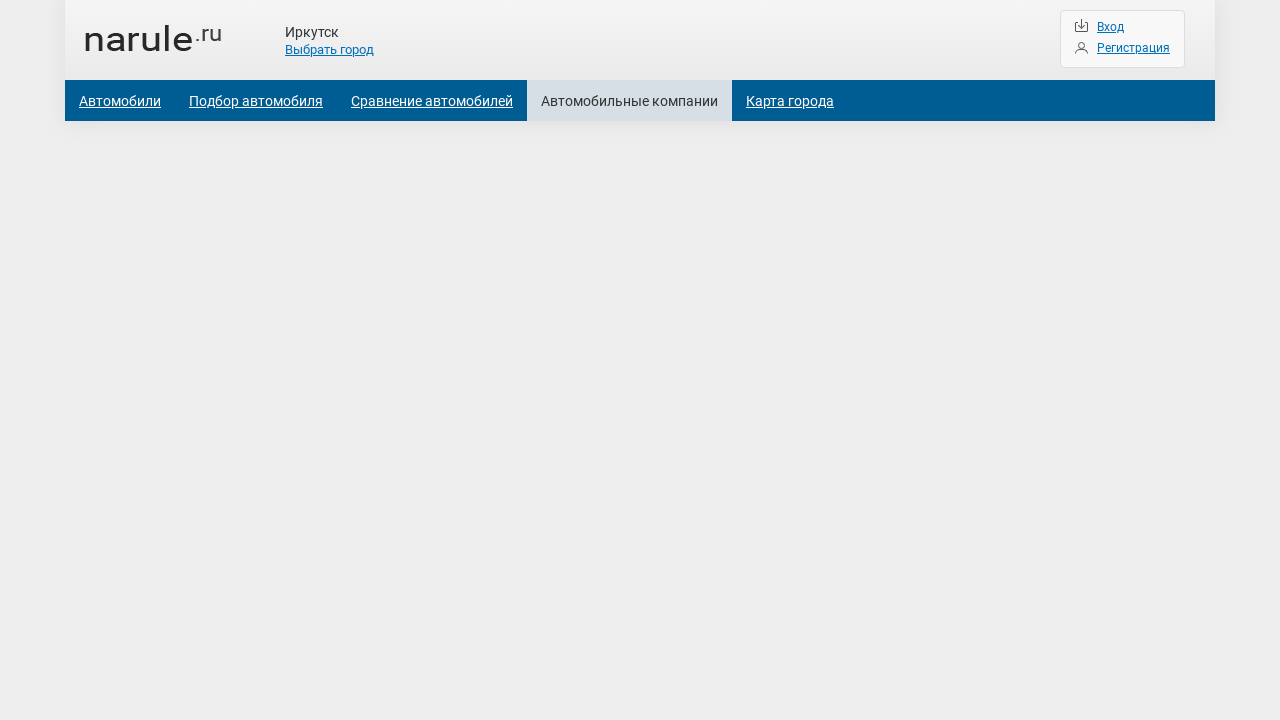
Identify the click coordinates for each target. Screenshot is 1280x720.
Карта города (790, 101)
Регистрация (1133, 48)
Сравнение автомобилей (432, 101)
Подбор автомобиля (256, 101)
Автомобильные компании (629, 101)
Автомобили (120, 101)
